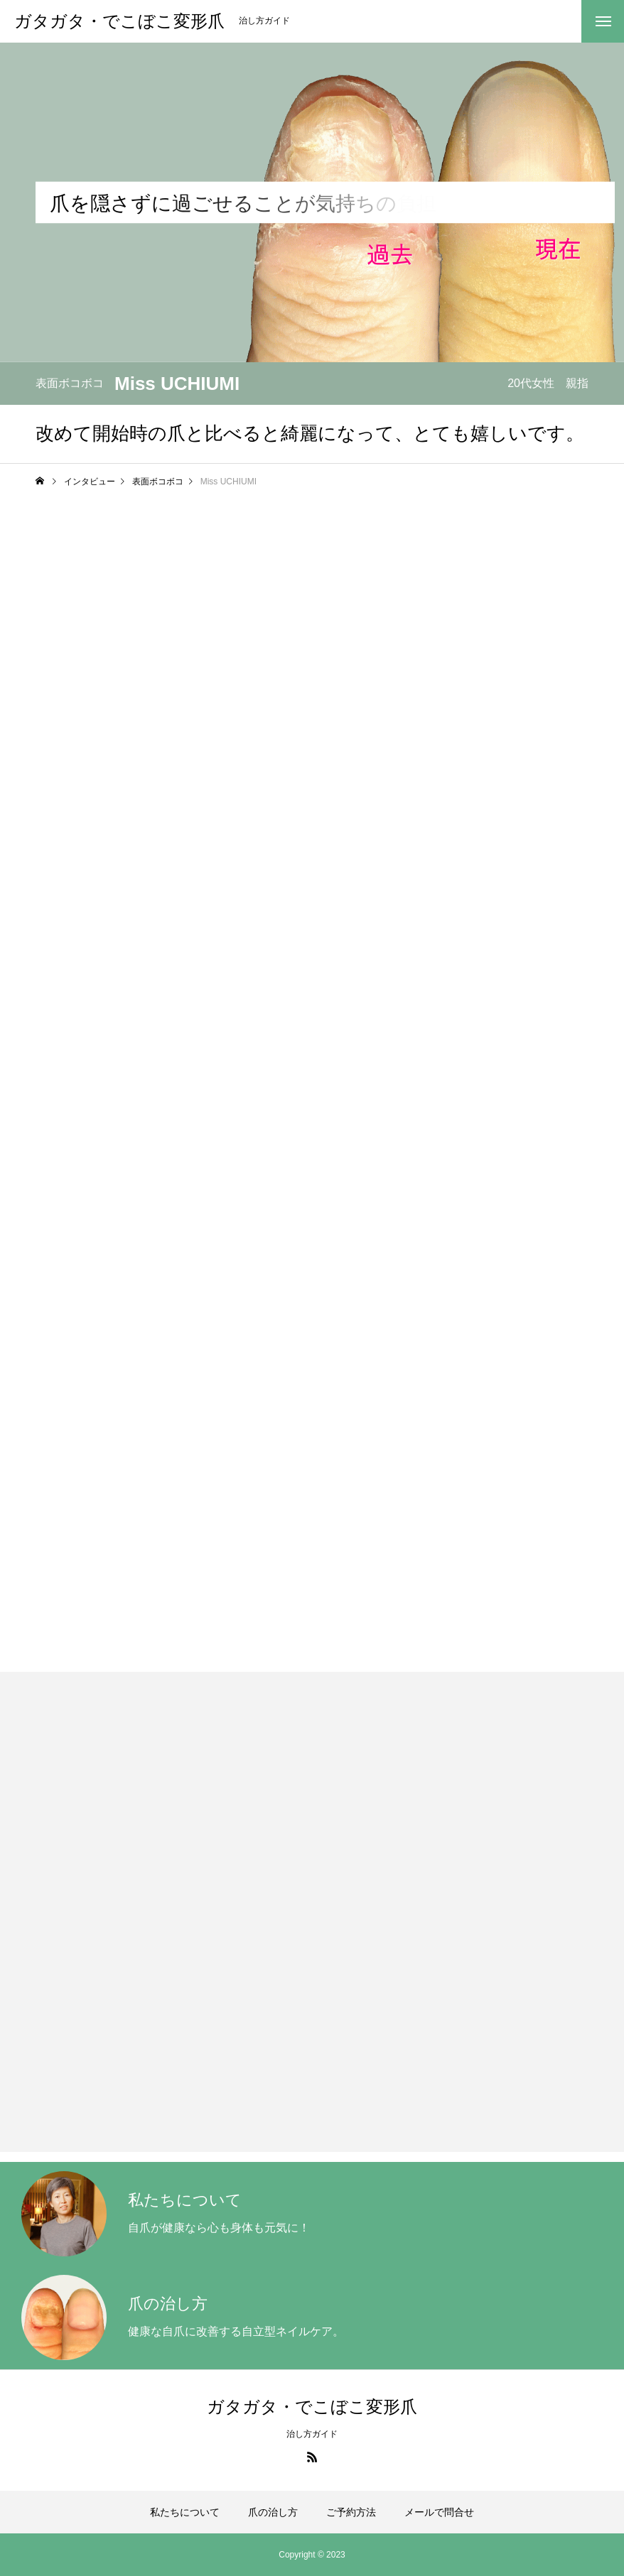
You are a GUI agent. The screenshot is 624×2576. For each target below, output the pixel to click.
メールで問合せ (439, 2512)
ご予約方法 (351, 2512)
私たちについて (185, 2512)
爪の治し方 (273, 2512)
